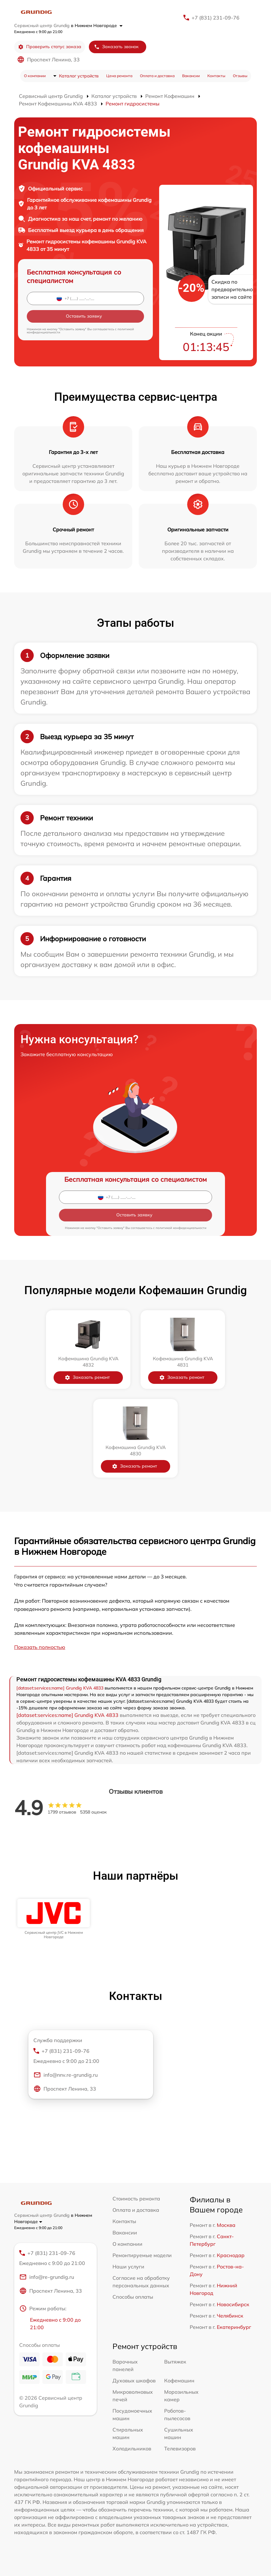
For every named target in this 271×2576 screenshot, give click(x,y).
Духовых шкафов (134, 2380)
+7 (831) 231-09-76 (215, 17)
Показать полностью (39, 1647)
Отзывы (240, 75)
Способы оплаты (132, 2297)
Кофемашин (179, 2380)
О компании (35, 75)
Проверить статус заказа (49, 47)
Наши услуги (128, 2266)
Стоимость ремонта (136, 2198)
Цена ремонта (119, 75)
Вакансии (191, 75)
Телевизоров (180, 2448)
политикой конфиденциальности (181, 1228)
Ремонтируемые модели (142, 2255)
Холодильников (131, 2448)
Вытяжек (175, 2361)
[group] (53, 1919)
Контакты (216, 75)
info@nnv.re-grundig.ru (65, 2075)
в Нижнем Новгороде (97, 25)
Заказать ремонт (87, 1377)
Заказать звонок (116, 47)
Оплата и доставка (157, 75)
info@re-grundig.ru (46, 2277)
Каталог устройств (79, 76)
